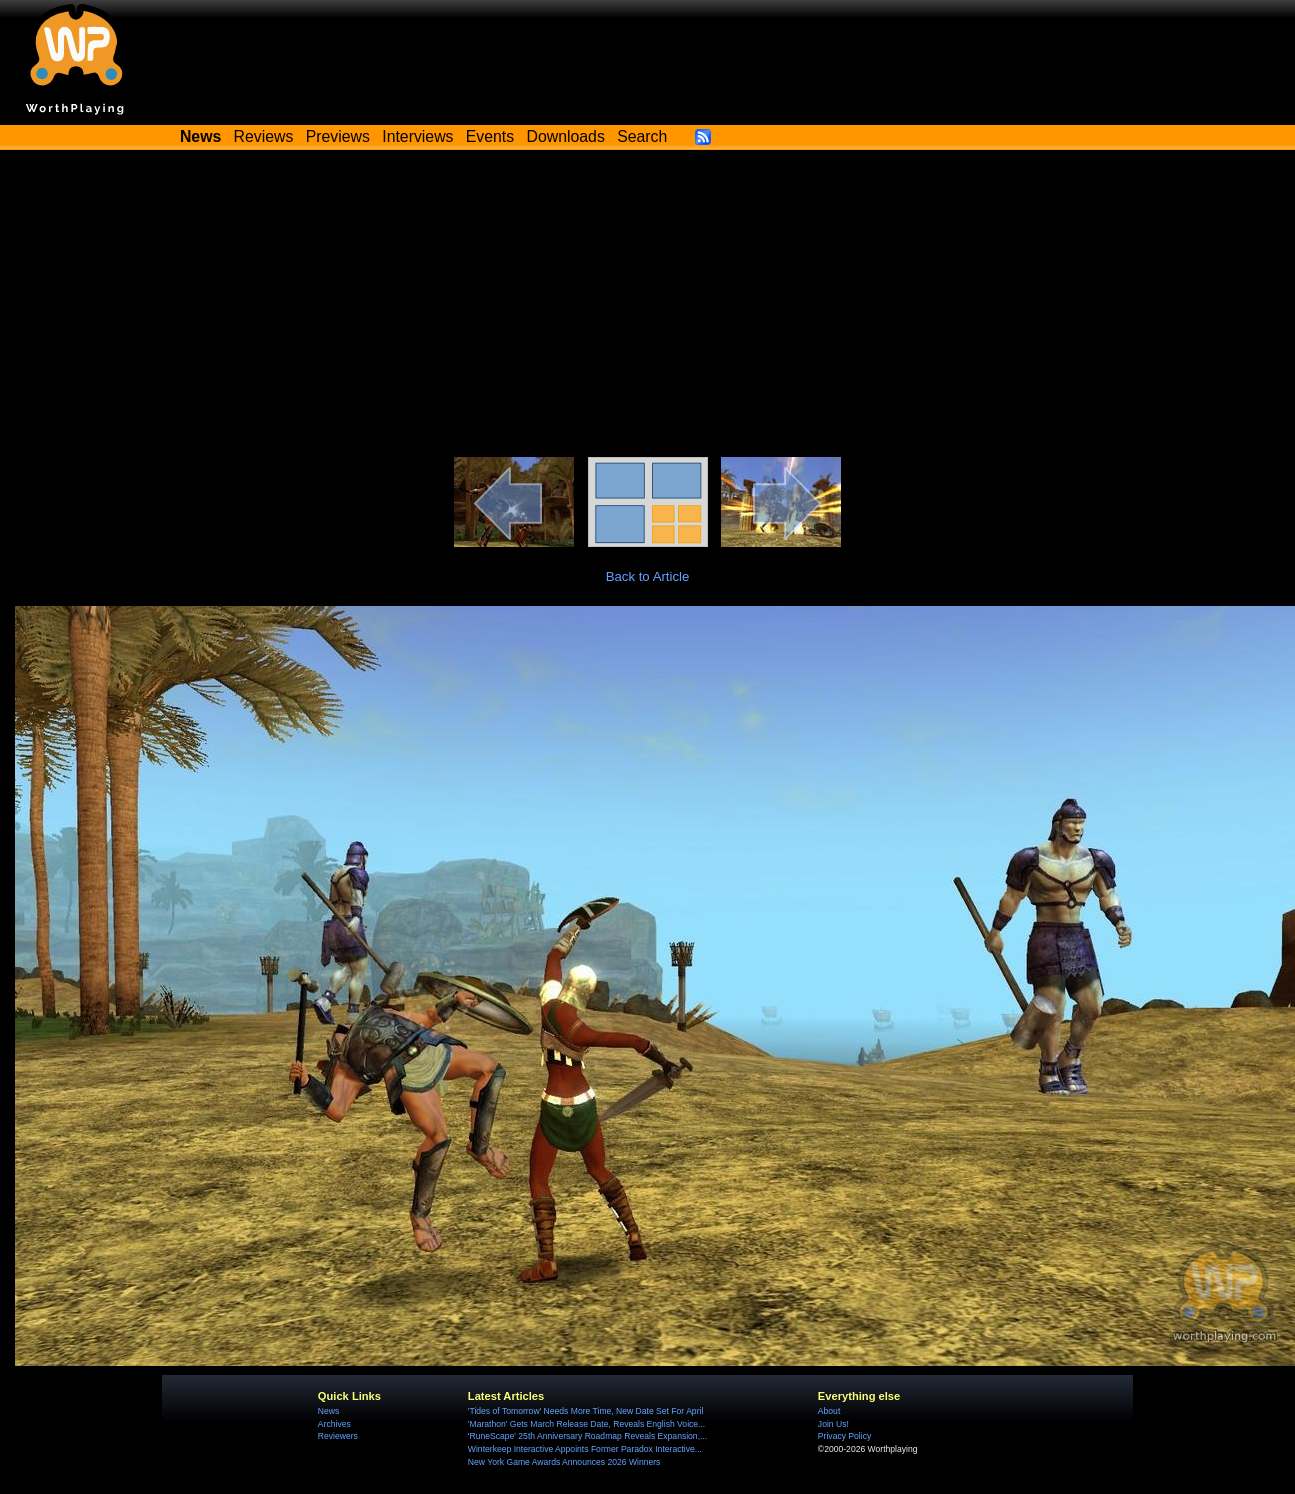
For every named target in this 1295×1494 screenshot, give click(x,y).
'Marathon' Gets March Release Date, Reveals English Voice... (586, 1424)
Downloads (566, 136)
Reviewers (338, 1436)
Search (642, 136)
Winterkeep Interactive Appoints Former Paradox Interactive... (585, 1449)
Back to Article (648, 576)
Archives (334, 1424)
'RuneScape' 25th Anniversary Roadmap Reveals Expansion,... (587, 1436)
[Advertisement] (647, 307)
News (328, 1411)
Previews (338, 136)
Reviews (264, 136)
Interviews (417, 136)
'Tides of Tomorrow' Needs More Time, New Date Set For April (585, 1411)
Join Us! (833, 1424)
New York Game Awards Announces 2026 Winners (564, 1462)
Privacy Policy (844, 1436)
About (829, 1411)
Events (490, 136)
